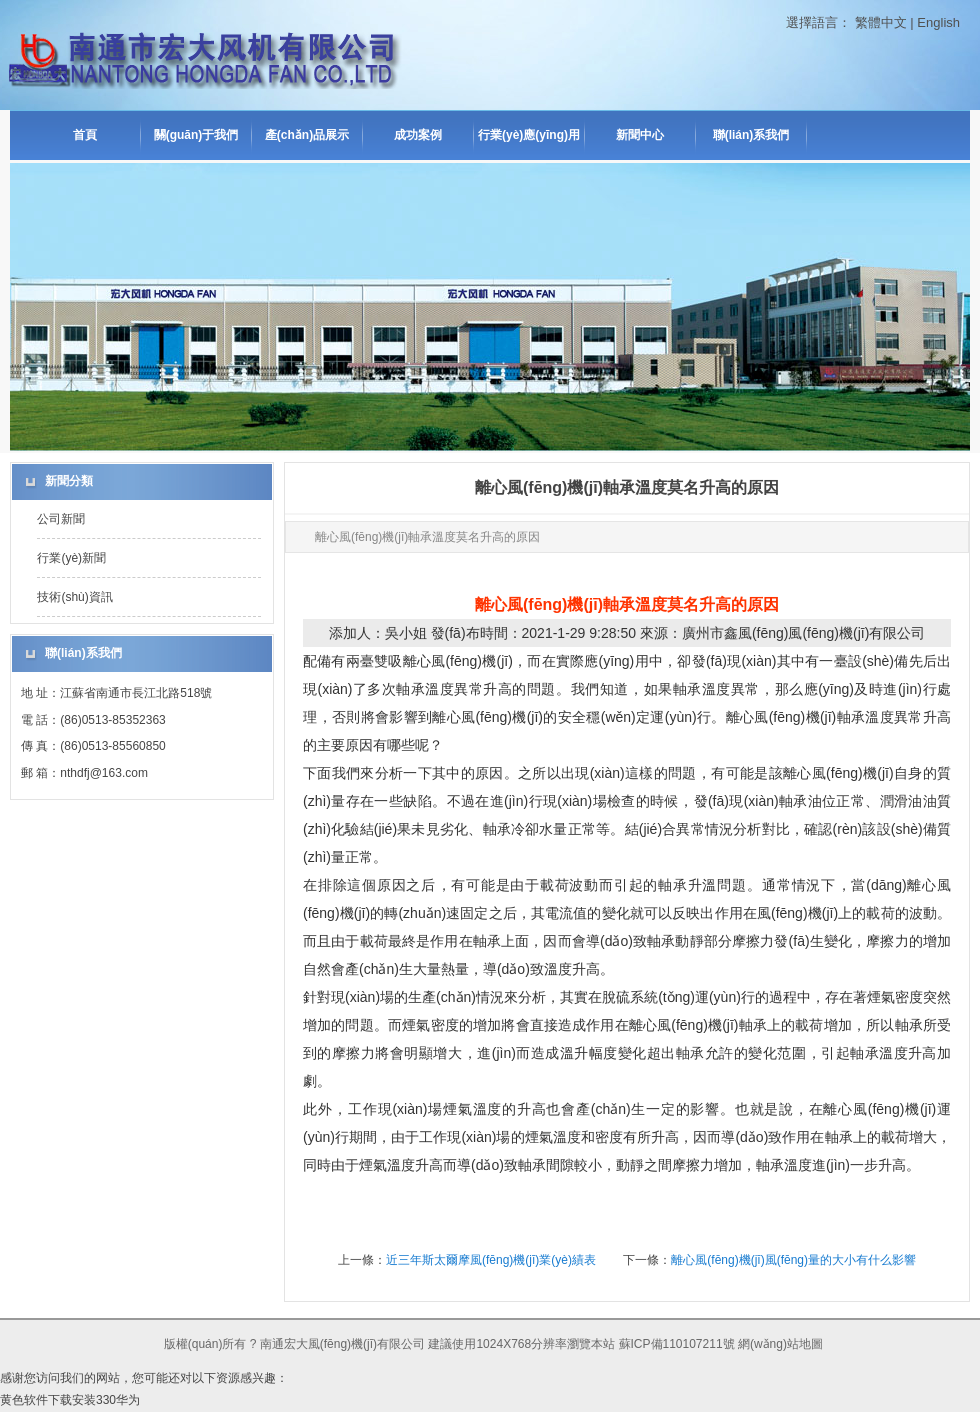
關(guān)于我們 (196, 135)
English (938, 22)
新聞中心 (640, 135)
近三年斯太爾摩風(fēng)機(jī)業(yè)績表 (491, 1260)
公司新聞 (61, 519)
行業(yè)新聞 (71, 558)
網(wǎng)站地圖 (780, 1344)
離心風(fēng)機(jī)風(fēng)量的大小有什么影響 (793, 1260)
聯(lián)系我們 (751, 135)
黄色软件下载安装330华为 (70, 1400)
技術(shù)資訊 (74, 597)
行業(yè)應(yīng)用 (529, 135)
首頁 (85, 135)
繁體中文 (881, 22)
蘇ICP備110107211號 (677, 1344)
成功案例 (418, 135)
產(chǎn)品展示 (307, 135)
